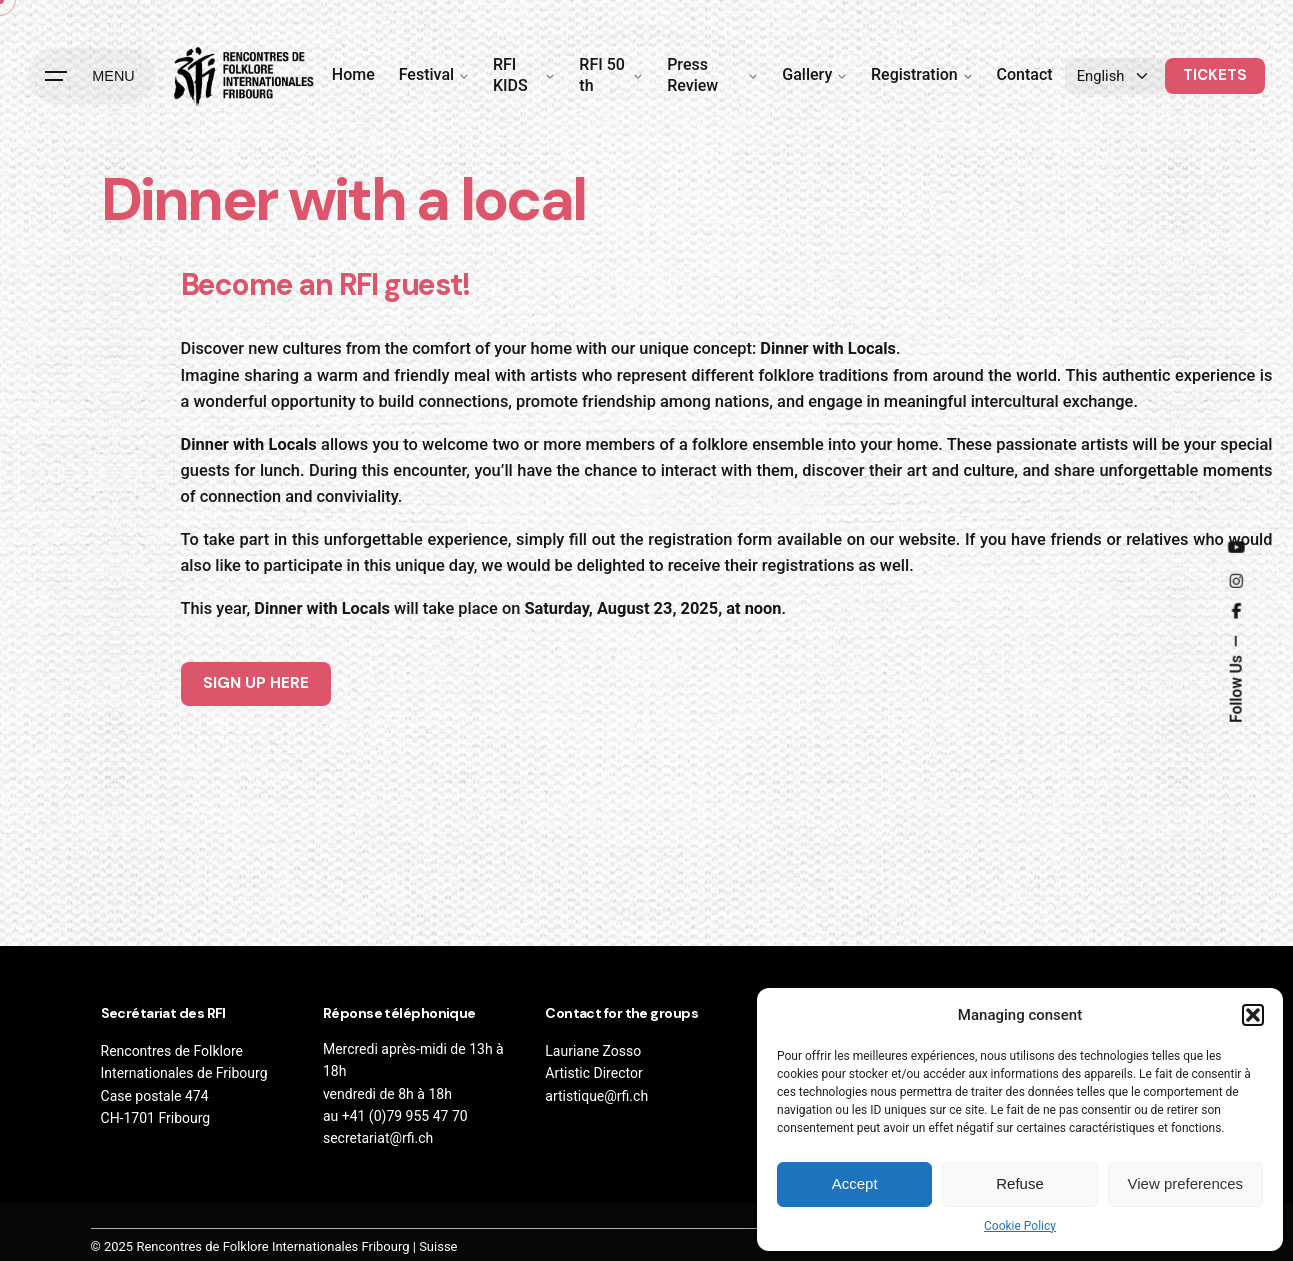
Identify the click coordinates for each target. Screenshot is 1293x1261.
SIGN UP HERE (256, 683)
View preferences (1186, 1183)
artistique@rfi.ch (596, 1096)
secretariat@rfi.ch (378, 1138)
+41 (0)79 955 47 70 (405, 1116)
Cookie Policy (1020, 1226)
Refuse (1020, 1183)
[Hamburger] (91, 76)
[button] (1253, 1015)
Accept (855, 1183)
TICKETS (1215, 75)
